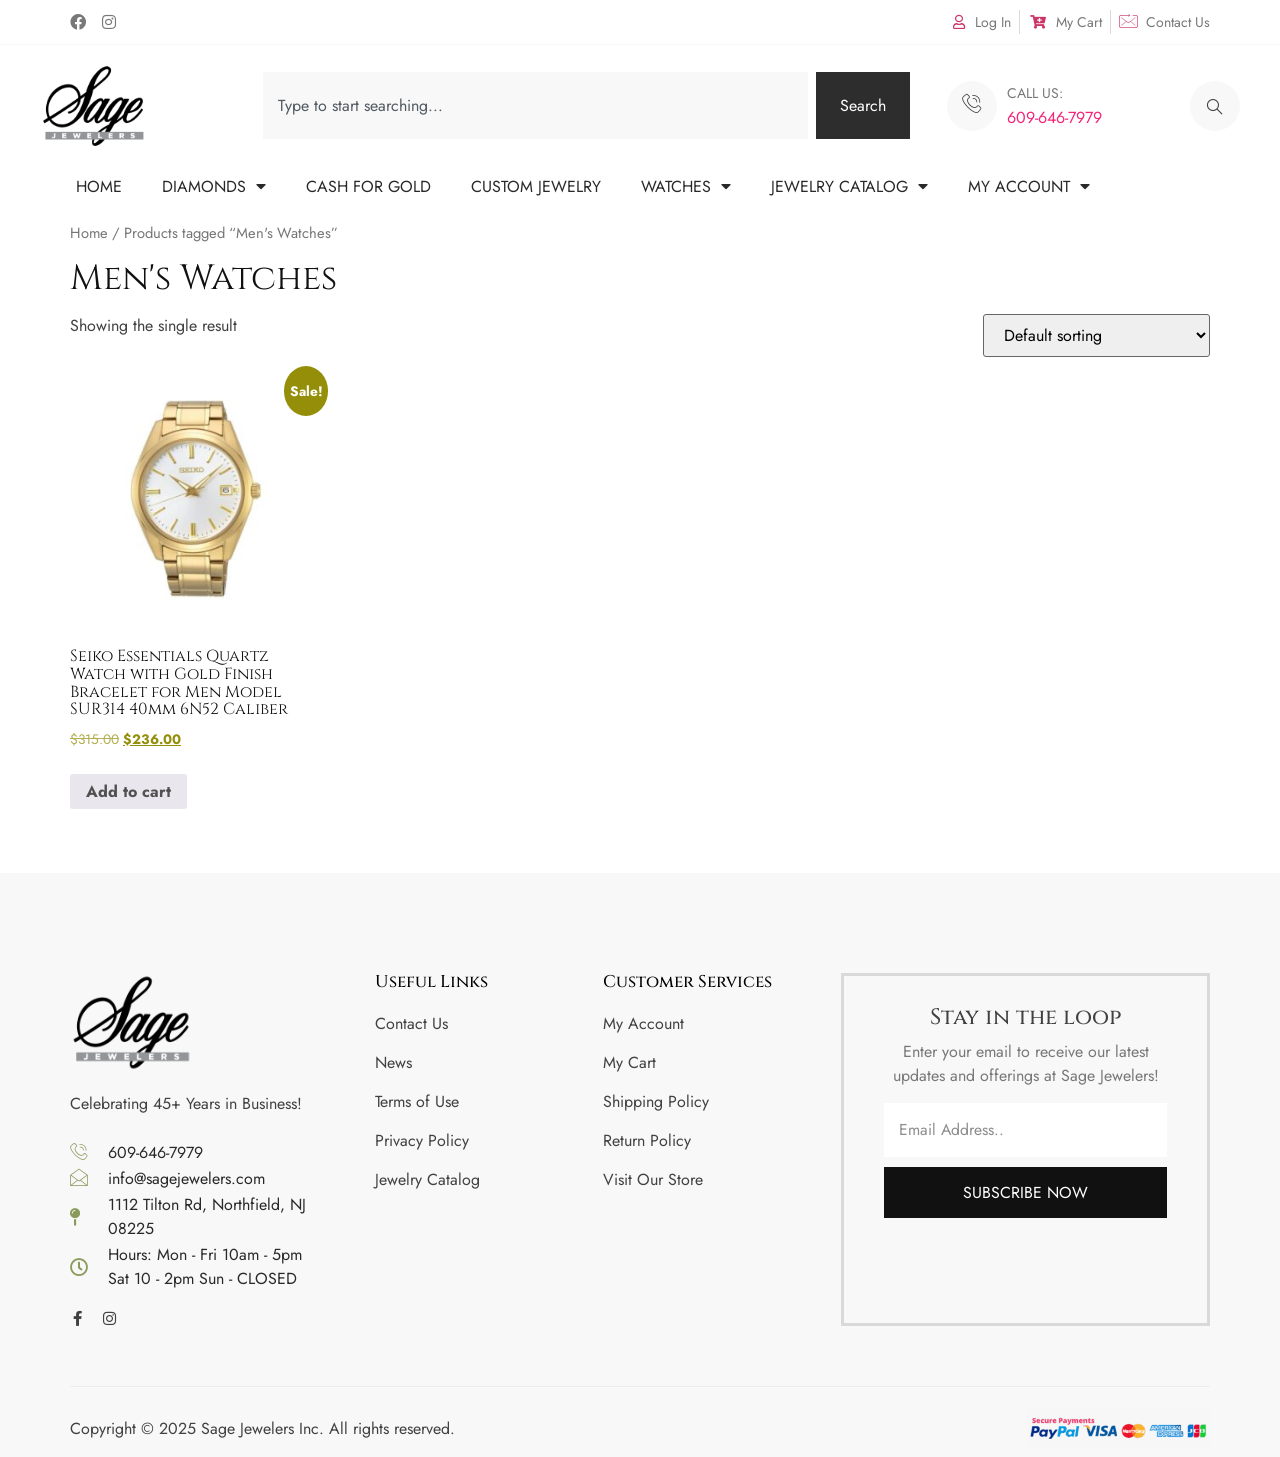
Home (89, 233)
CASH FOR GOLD (368, 186)
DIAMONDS (214, 186)
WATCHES (686, 186)
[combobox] (535, 105)
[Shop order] (1096, 335)
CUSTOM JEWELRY (536, 186)
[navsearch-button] (1215, 106)
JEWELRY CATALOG (849, 186)
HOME (99, 186)
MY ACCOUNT (1029, 186)
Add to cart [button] (128, 791)
